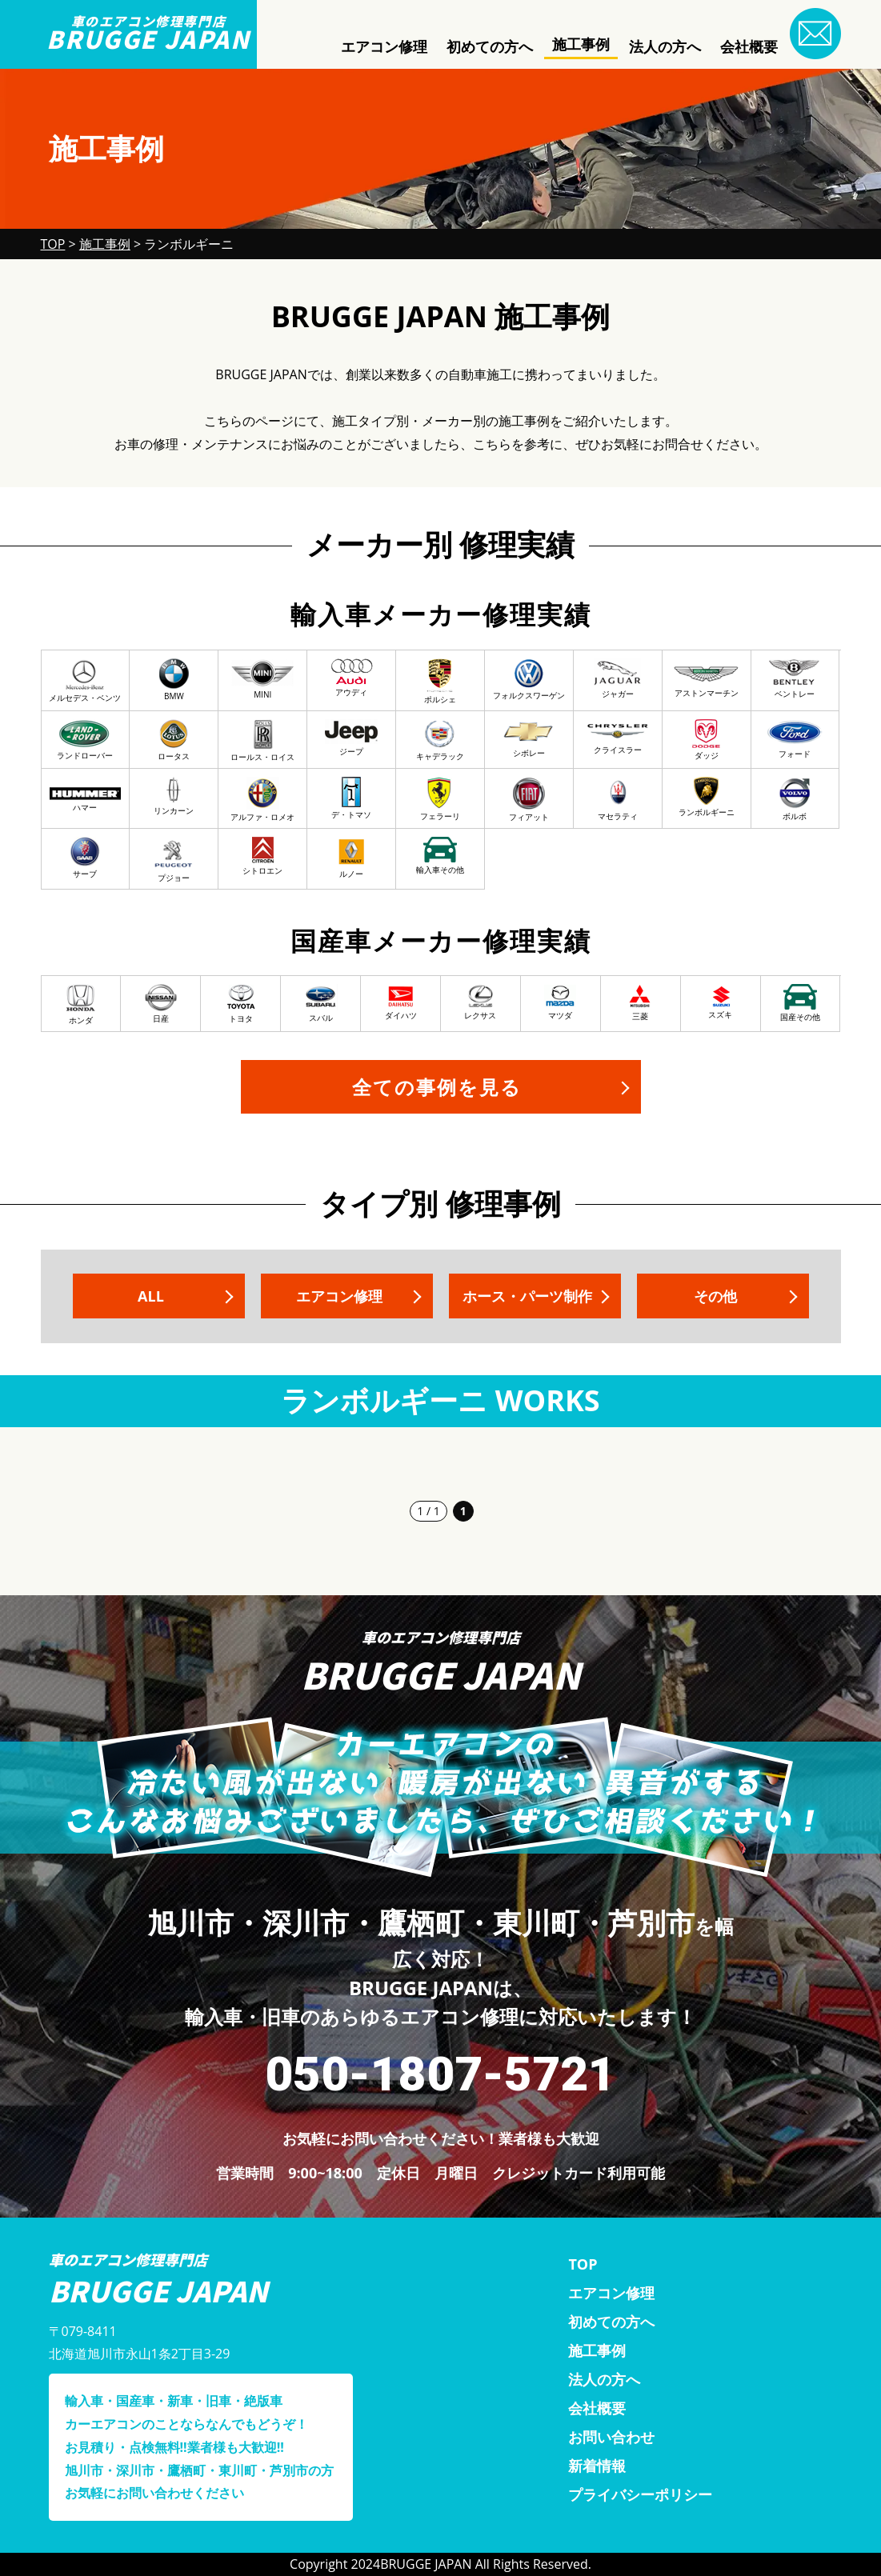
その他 (714, 1296)
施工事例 (581, 44)
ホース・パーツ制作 (526, 1296)
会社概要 (749, 46)
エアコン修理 (384, 46)
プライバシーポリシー (640, 2494)
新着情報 (597, 2465)
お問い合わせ (611, 2436)
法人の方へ (665, 46)
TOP (582, 2264)
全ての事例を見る (437, 1087)
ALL (151, 1296)
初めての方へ (490, 46)
